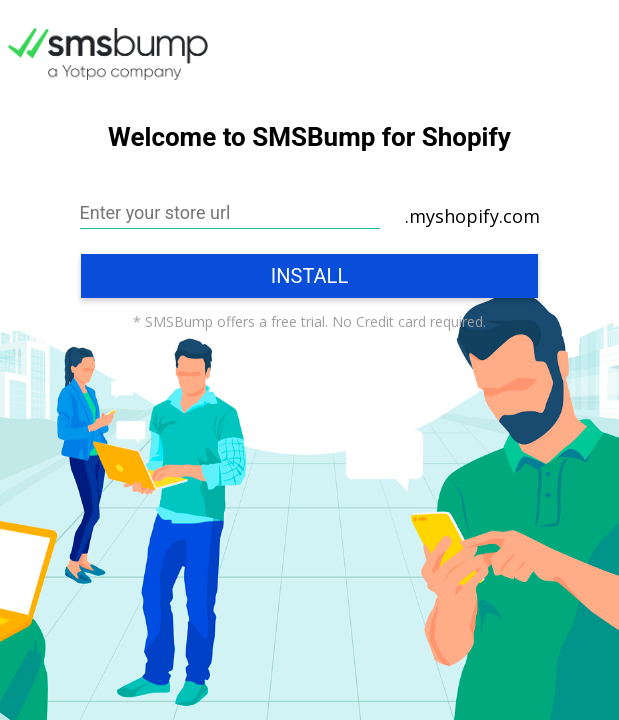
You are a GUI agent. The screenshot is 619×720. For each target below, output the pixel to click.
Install (309, 276)
